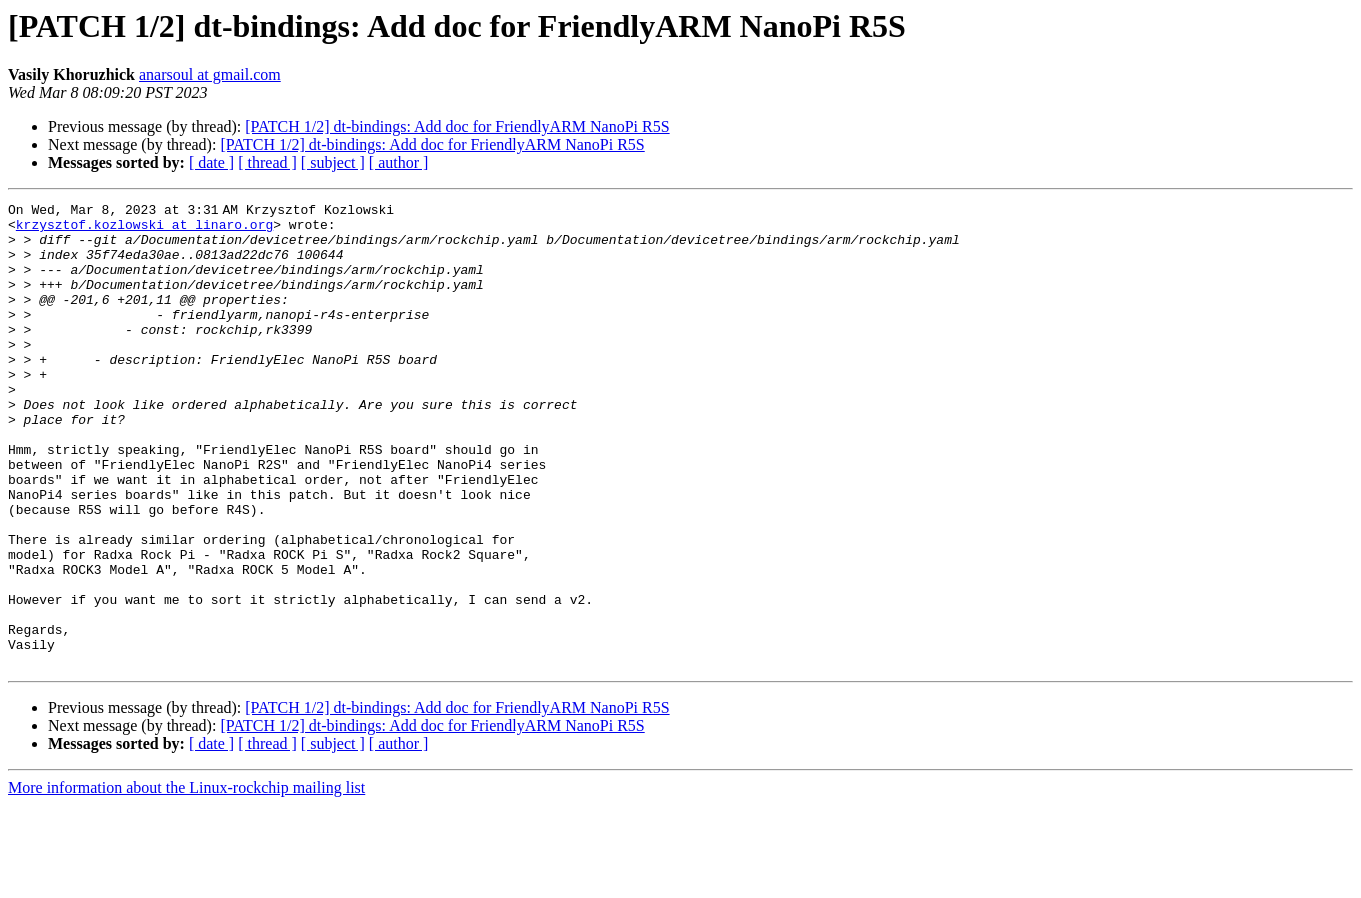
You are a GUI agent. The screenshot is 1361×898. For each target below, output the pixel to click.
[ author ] (399, 162)
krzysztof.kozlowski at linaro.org (144, 230)
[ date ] (211, 162)
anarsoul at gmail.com (210, 74)
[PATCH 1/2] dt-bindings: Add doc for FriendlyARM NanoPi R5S (457, 126)
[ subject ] (333, 162)
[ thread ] (267, 162)
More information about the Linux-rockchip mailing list (186, 880)
